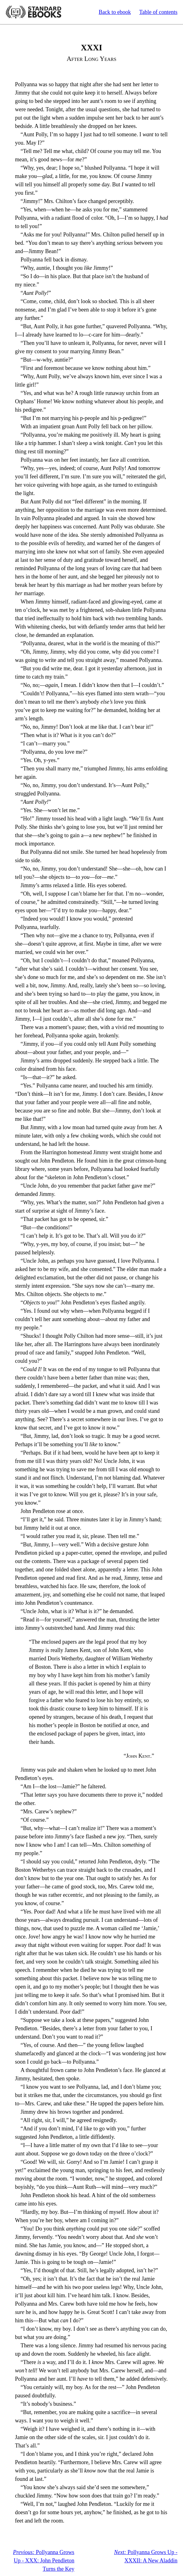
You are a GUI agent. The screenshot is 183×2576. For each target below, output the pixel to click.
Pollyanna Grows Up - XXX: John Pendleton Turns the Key (43, 2560)
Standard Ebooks (33, 12)
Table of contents (158, 12)
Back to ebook (115, 12)
